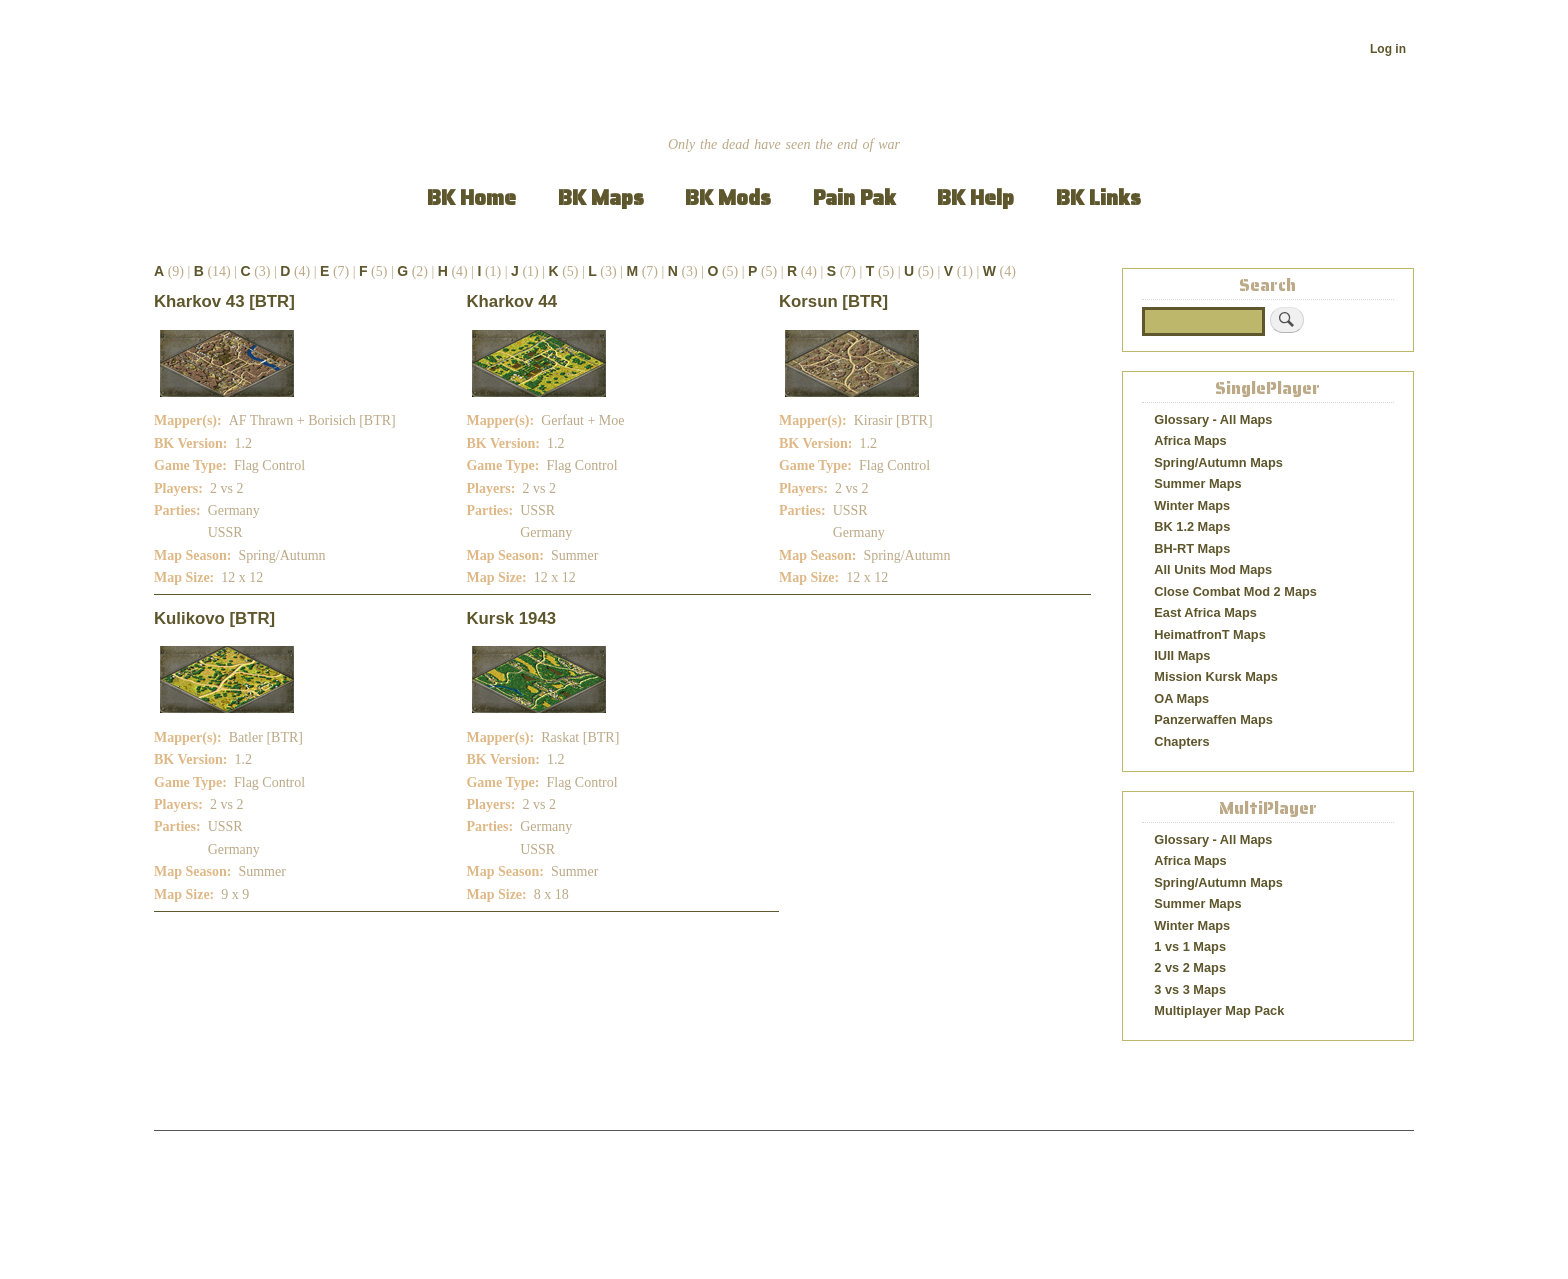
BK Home (471, 197)
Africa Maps (1190, 440)
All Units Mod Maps (1213, 569)
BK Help (975, 197)
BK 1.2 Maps (1192, 526)
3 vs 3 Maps (1190, 989)
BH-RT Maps (1192, 548)
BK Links (1098, 197)
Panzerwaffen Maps (1213, 719)
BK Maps (601, 197)
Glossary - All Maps (1213, 419)
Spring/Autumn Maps (1218, 462)
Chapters (1181, 741)
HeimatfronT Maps (1210, 634)
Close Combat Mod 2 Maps (1235, 591)
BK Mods (728, 197)
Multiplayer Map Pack (1219, 1010)
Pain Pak (854, 197)
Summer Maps (1197, 483)
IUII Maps (1182, 655)
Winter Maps (1192, 505)
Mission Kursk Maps (1216, 676)
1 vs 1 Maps (1190, 946)
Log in (1388, 49)
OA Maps (1181, 698)
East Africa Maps (1205, 612)
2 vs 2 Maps (1190, 967)
